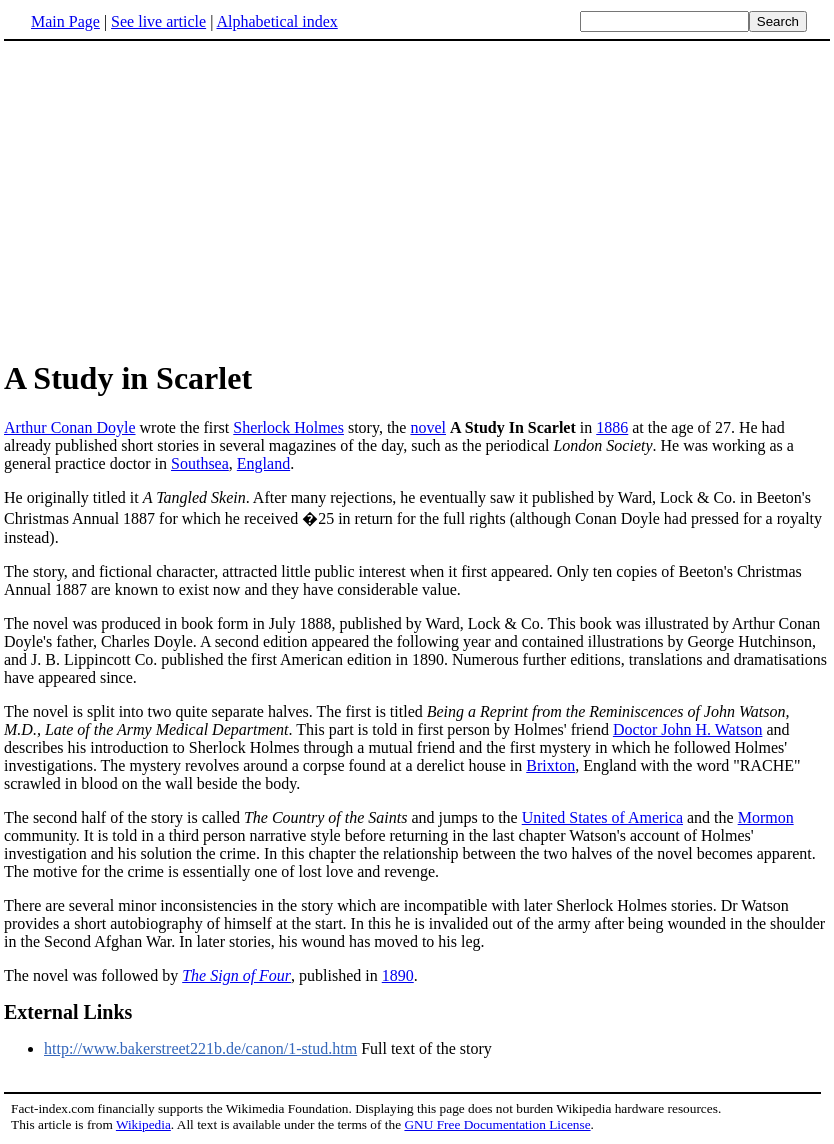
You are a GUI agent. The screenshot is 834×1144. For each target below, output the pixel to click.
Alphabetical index (276, 21)
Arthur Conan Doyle (70, 427)
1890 (398, 975)
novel (428, 427)
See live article (158, 21)
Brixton (550, 765)
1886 (612, 427)
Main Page (65, 21)
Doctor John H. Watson (688, 729)
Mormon (766, 817)
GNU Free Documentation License (497, 1124)
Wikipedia (143, 1124)
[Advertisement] (417, 199)
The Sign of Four (236, 975)
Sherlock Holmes (288, 427)
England (263, 463)
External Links (68, 1012)
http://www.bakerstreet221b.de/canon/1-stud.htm (200, 1048)
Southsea (200, 463)
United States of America (602, 817)
